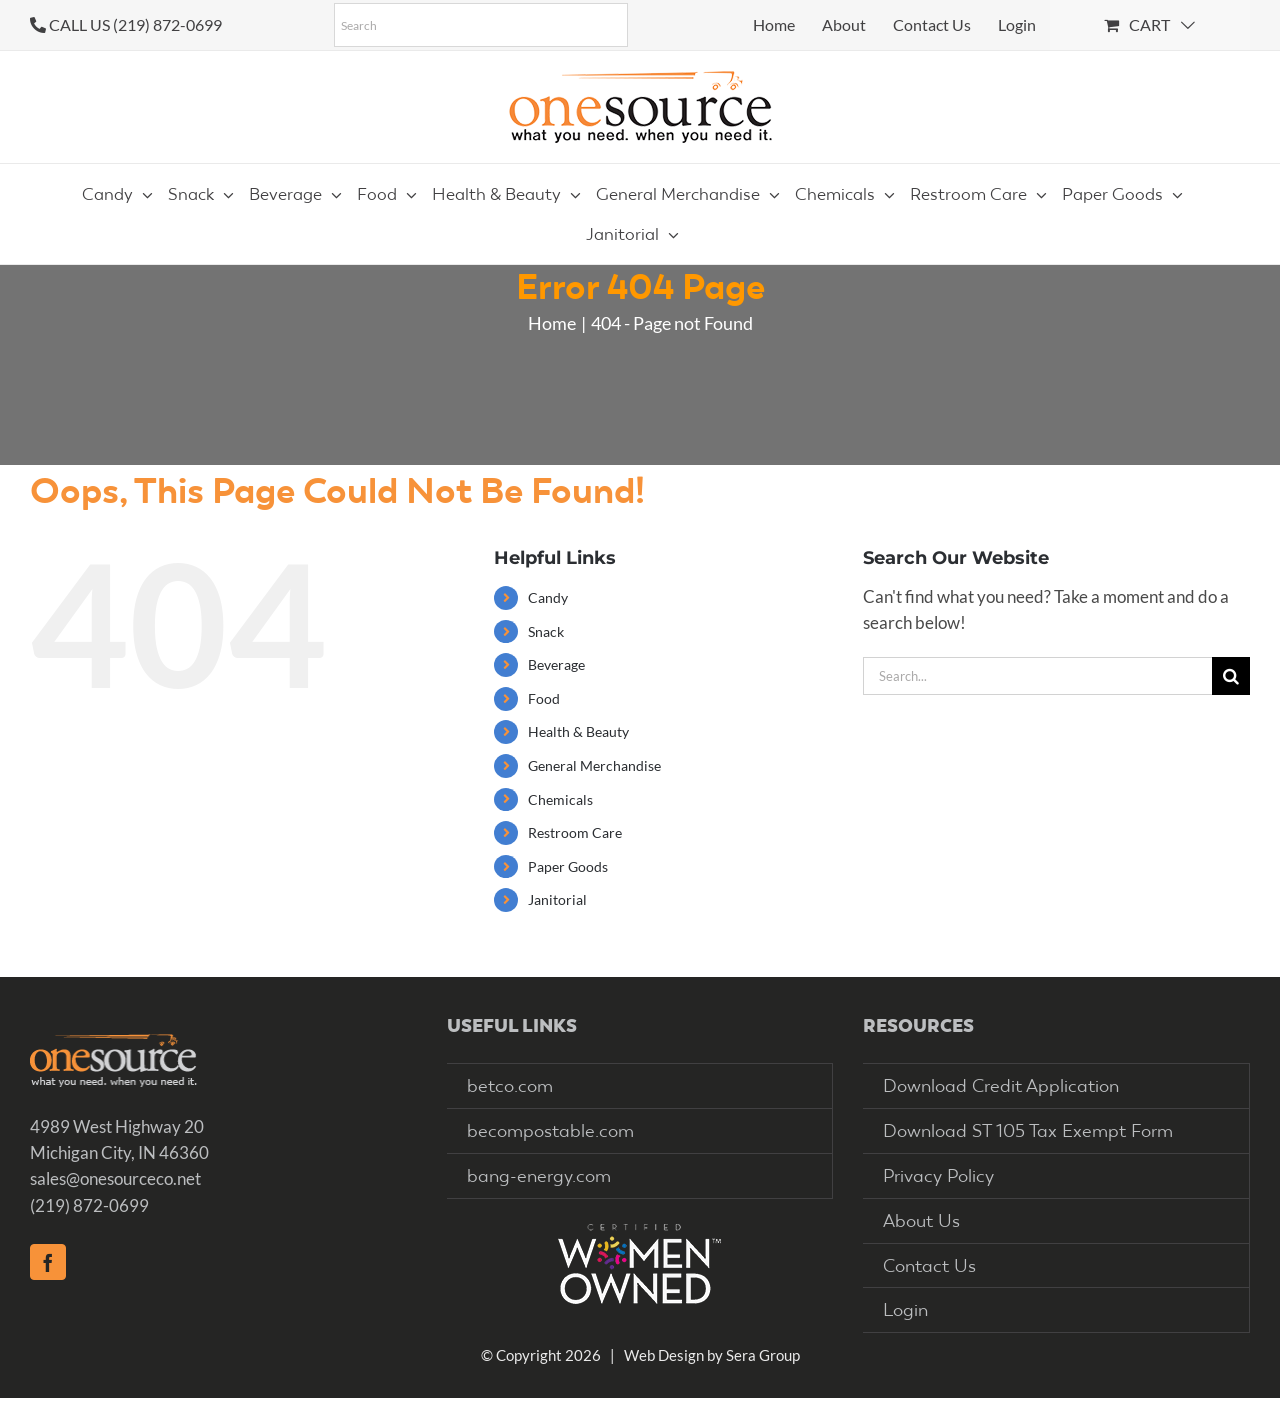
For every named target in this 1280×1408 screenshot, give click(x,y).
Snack (546, 631)
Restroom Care (575, 832)
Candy (548, 597)
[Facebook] (48, 1262)
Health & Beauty (578, 731)
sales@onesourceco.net (115, 1178)
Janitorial (557, 899)
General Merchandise (594, 765)
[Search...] (1037, 676)
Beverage (556, 664)
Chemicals (560, 799)
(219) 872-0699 (89, 1205)
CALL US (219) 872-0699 (135, 24)
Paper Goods (568, 866)
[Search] (1231, 676)
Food (544, 698)
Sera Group (763, 1355)
